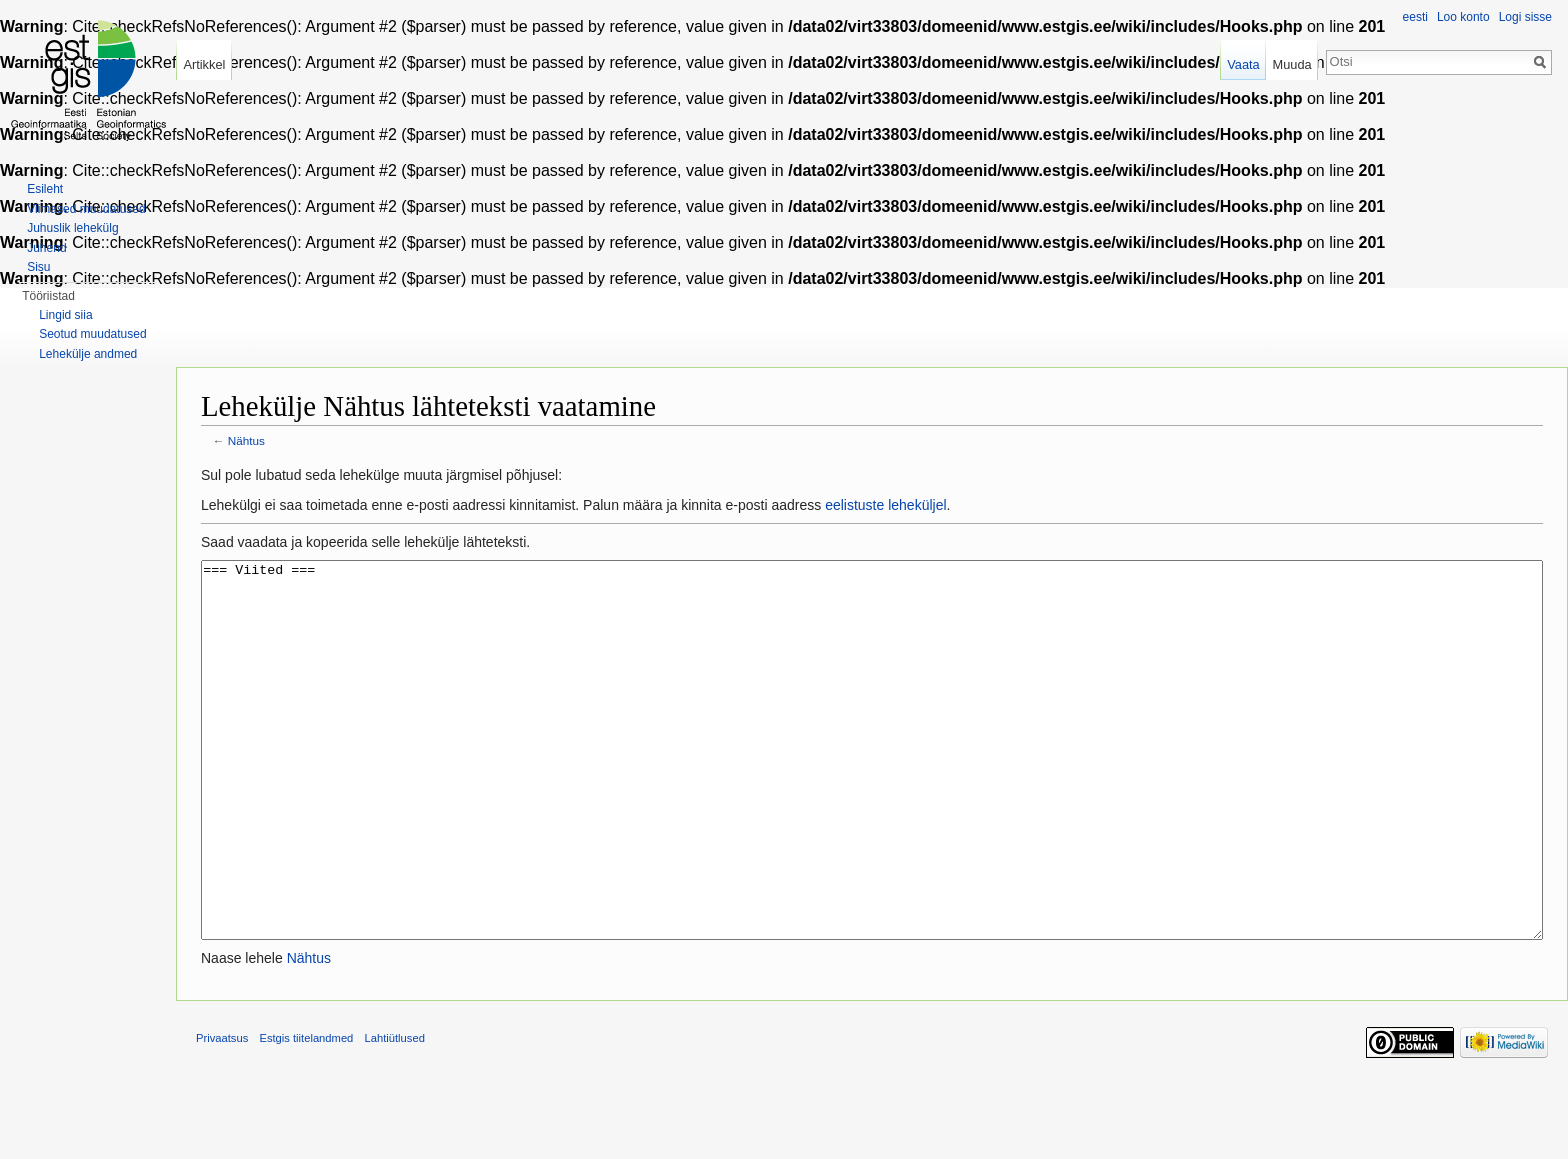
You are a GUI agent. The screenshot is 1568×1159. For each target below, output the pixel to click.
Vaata (1243, 64)
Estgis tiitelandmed (306, 1113)
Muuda (1291, 64)
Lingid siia (65, 315)
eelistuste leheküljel (885, 505)
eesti (1415, 17)
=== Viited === (872, 787)
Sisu (38, 267)
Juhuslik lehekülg (72, 228)
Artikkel (204, 64)
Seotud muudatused (92, 334)
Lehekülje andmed (88, 354)
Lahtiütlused (395, 1113)
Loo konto (1463, 17)
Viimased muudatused (86, 209)
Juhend (46, 248)
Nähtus (246, 440)
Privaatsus (222, 1113)
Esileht (45, 189)
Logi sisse (1525, 17)
